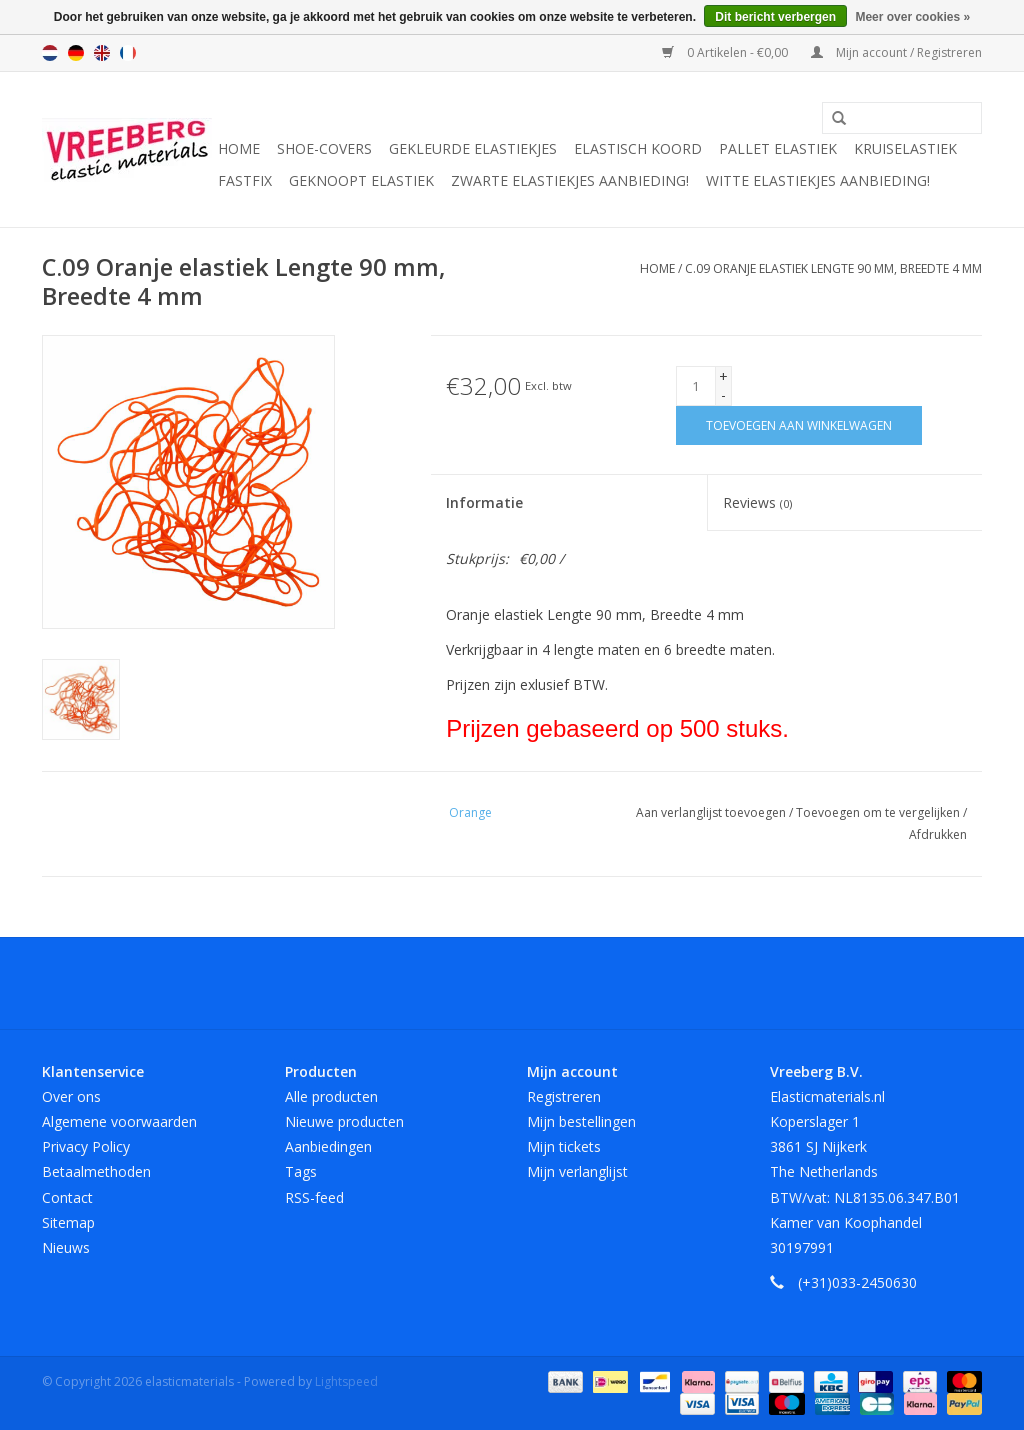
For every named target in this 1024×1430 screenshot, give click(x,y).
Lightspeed (346, 1381)
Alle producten (331, 1096)
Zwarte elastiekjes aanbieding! (570, 180)
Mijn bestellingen (581, 1121)
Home (239, 148)
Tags (301, 1171)
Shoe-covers (324, 148)
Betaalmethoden (96, 1171)
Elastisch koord (638, 148)
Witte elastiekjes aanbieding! (818, 180)
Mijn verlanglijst (577, 1171)
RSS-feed (314, 1197)
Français (128, 53)
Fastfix (245, 180)
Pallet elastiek (778, 148)
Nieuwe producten (344, 1121)
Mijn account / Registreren (896, 52)
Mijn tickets (564, 1146)
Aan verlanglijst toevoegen (712, 812)
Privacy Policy (86, 1146)
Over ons (71, 1096)
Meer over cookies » (912, 17)
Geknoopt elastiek (361, 180)
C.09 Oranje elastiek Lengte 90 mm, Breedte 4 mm (833, 268)
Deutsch (76, 53)
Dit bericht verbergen (775, 17)
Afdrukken (938, 834)
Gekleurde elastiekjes (473, 148)
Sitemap (68, 1222)
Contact (67, 1197)
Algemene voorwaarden (119, 1121)
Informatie (484, 502)
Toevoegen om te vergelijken (879, 812)
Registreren (564, 1096)
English (102, 53)
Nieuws (66, 1247)
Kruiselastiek (905, 148)
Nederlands (50, 53)
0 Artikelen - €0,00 (726, 52)
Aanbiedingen (328, 1146)
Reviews (757, 502)
